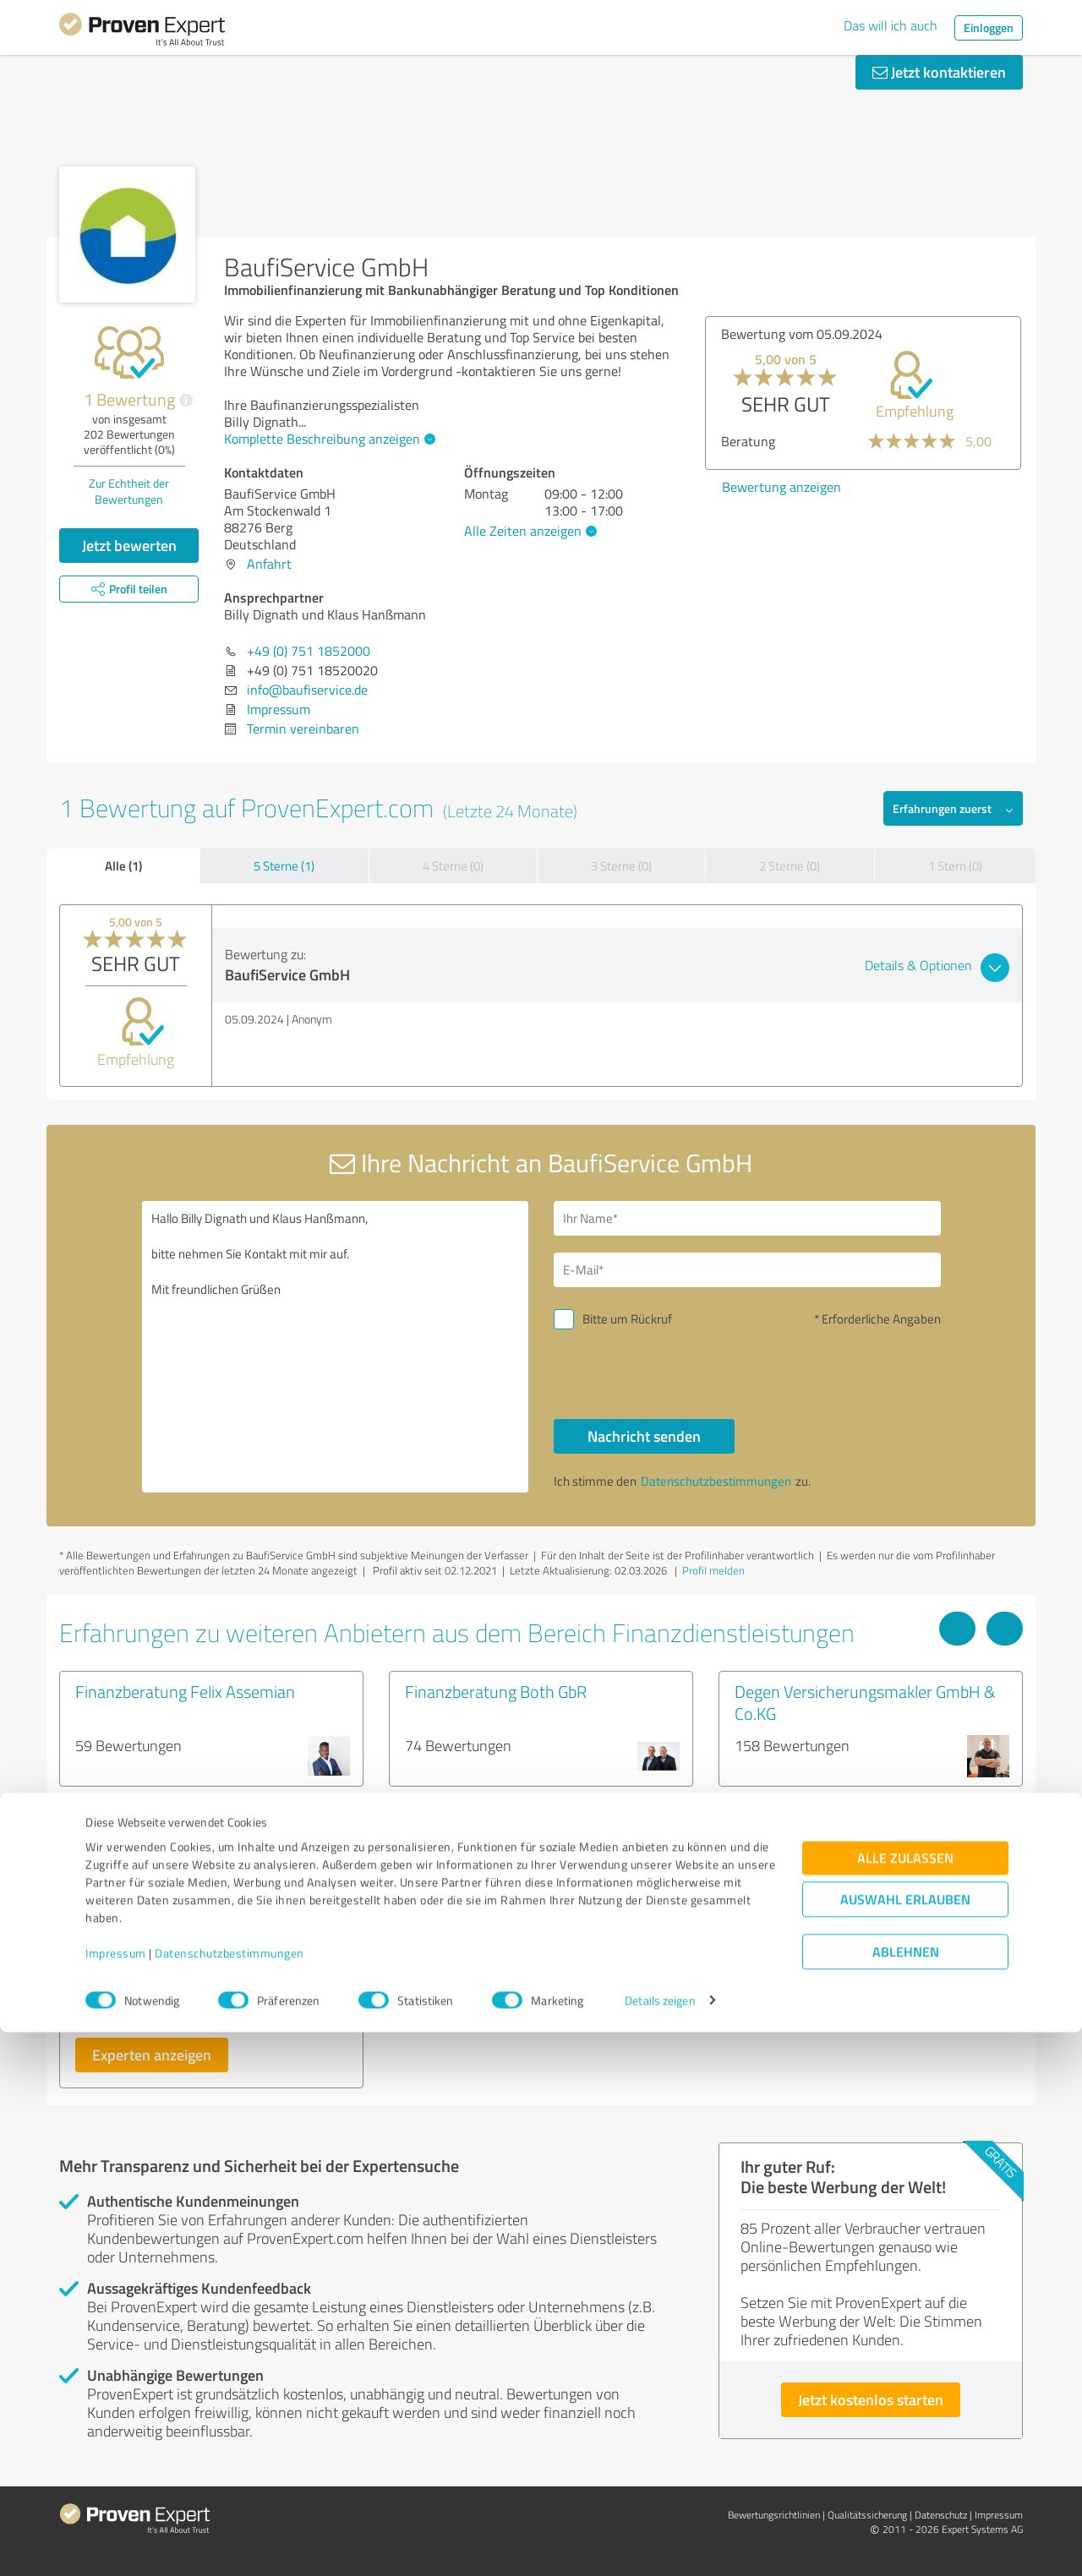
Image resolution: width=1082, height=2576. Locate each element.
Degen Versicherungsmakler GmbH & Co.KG (865, 1702)
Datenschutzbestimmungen (229, 2497)
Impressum (115, 2497)
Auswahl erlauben (905, 2443)
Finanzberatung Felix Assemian (185, 1691)
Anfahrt (269, 563)
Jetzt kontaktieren (939, 72)
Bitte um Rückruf (627, 1319)
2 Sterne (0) (789, 866)
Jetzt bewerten (129, 545)
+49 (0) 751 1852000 (308, 650)
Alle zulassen (905, 2401)
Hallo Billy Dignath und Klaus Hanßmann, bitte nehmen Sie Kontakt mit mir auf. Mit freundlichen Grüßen (335, 1347)
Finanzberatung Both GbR (496, 1691)
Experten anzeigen (151, 2055)
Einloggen (989, 27)
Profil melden (713, 1570)
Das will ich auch (890, 25)
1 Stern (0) (955, 866)
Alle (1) (123, 865)
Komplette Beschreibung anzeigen (327, 438)
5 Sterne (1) (284, 866)
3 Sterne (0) (621, 866)
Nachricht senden (644, 1436)
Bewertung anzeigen (781, 487)
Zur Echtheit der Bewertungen (129, 491)
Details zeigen (660, 2544)
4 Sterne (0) (453, 866)
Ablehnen (905, 2495)
